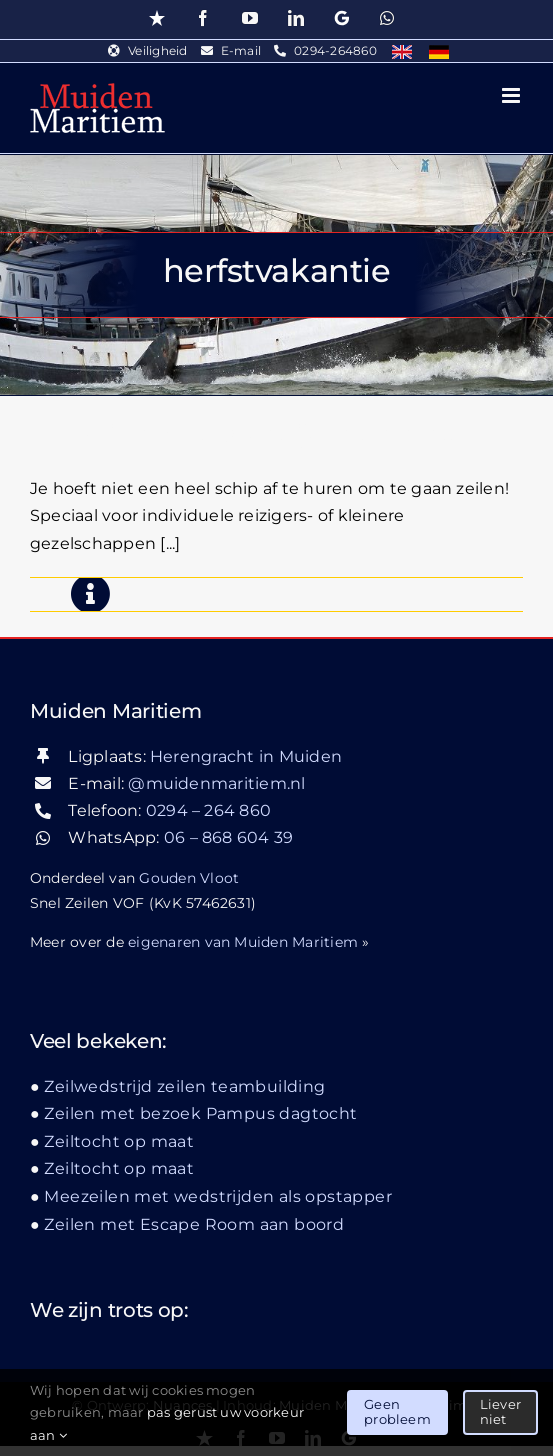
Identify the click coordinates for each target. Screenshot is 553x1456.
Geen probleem (397, 1412)
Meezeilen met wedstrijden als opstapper (274, 434)
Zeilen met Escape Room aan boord (194, 1224)
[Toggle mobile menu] (512, 95)
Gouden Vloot (189, 878)
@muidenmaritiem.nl (216, 783)
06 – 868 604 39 (229, 837)
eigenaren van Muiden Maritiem (243, 942)
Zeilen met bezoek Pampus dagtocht (200, 1113)
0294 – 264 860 (208, 810)
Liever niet (500, 1412)
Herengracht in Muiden (246, 756)
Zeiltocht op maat (119, 1141)
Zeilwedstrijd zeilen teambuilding (184, 1086)
